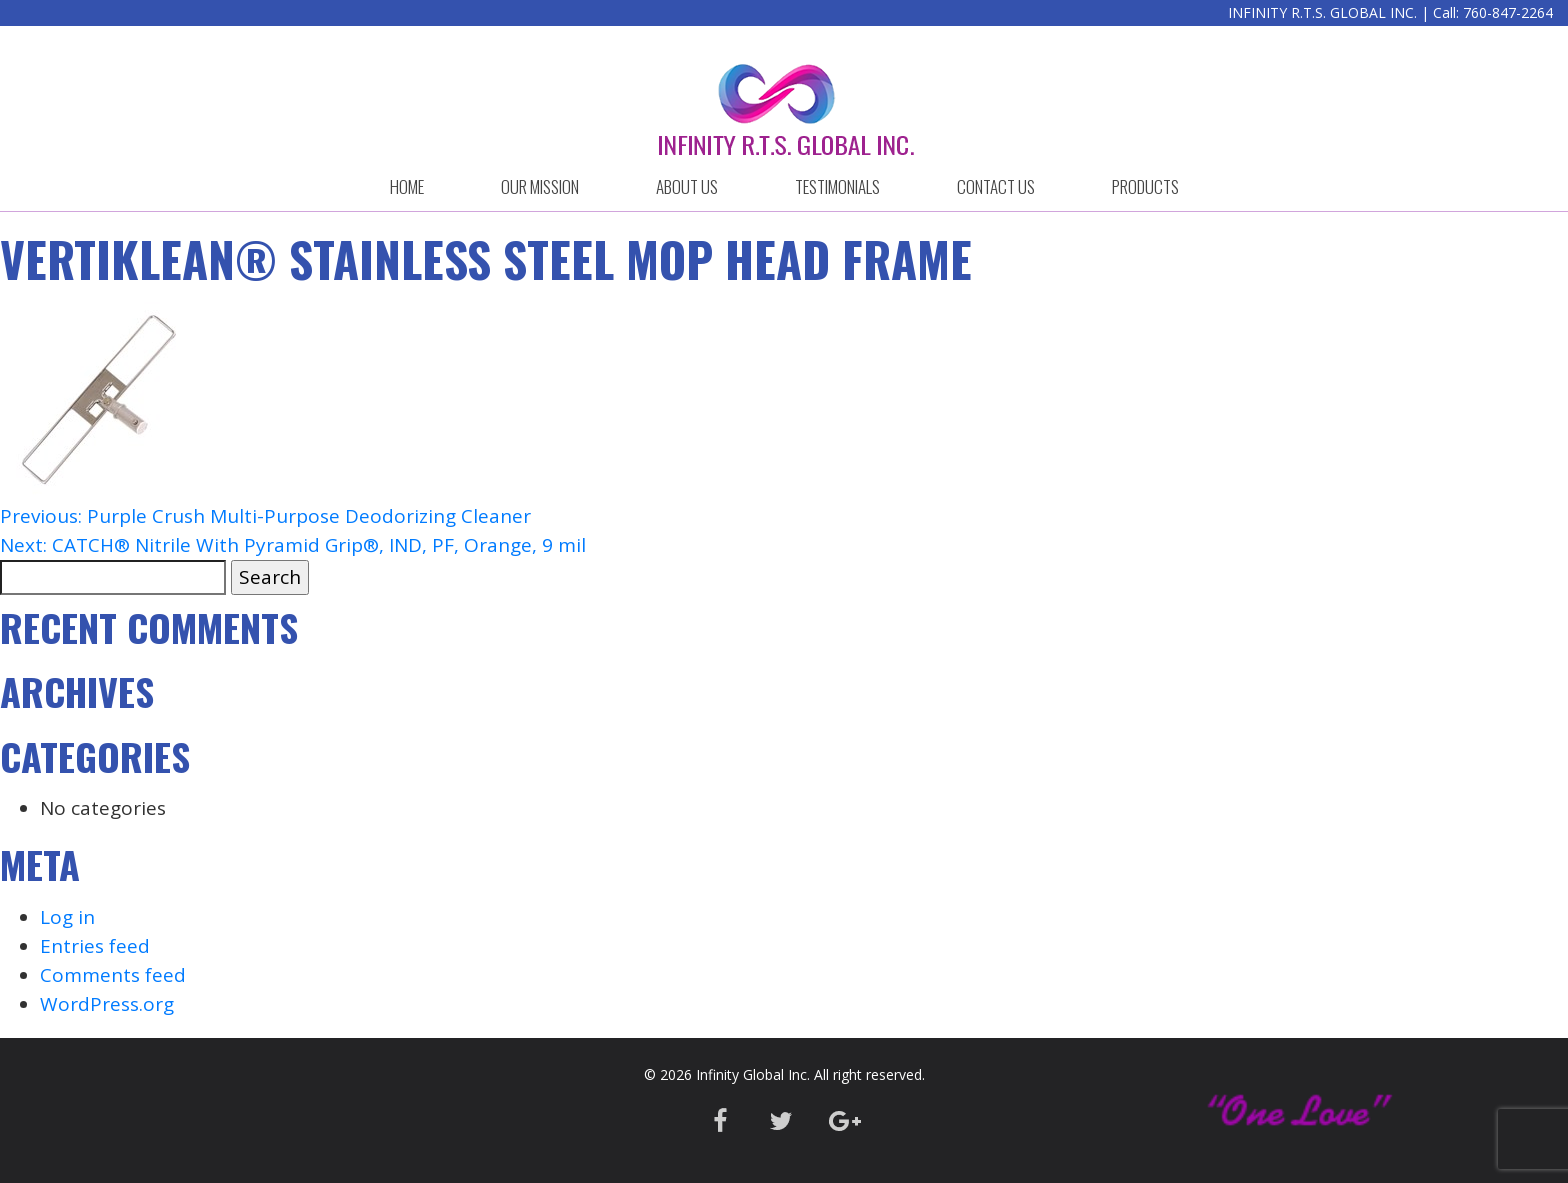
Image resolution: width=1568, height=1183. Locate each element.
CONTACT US (996, 186)
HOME (407, 186)
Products (1145, 186)
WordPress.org (107, 1004)
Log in (67, 917)
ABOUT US (687, 186)
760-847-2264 (1508, 12)
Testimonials (837, 186)
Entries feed (95, 946)
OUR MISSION (540, 186)
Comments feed (113, 975)
